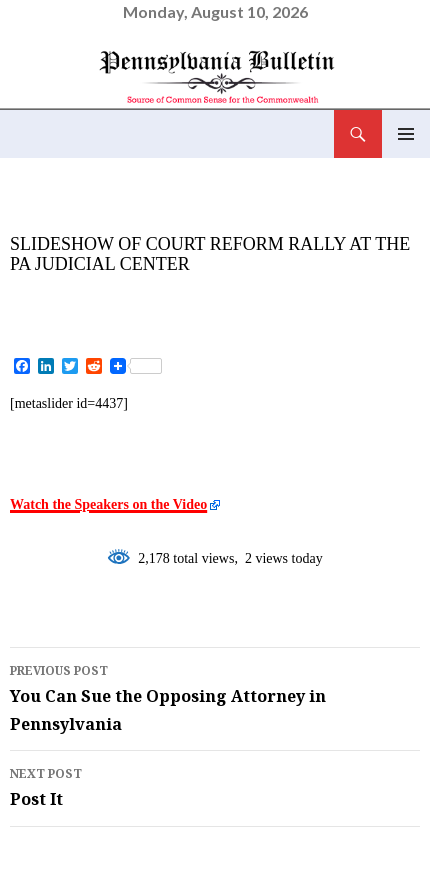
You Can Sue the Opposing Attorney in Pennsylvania (215, 696)
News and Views (85, 216)
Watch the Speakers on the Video (108, 504)
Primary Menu (406, 134)
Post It (215, 786)
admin (185, 297)
